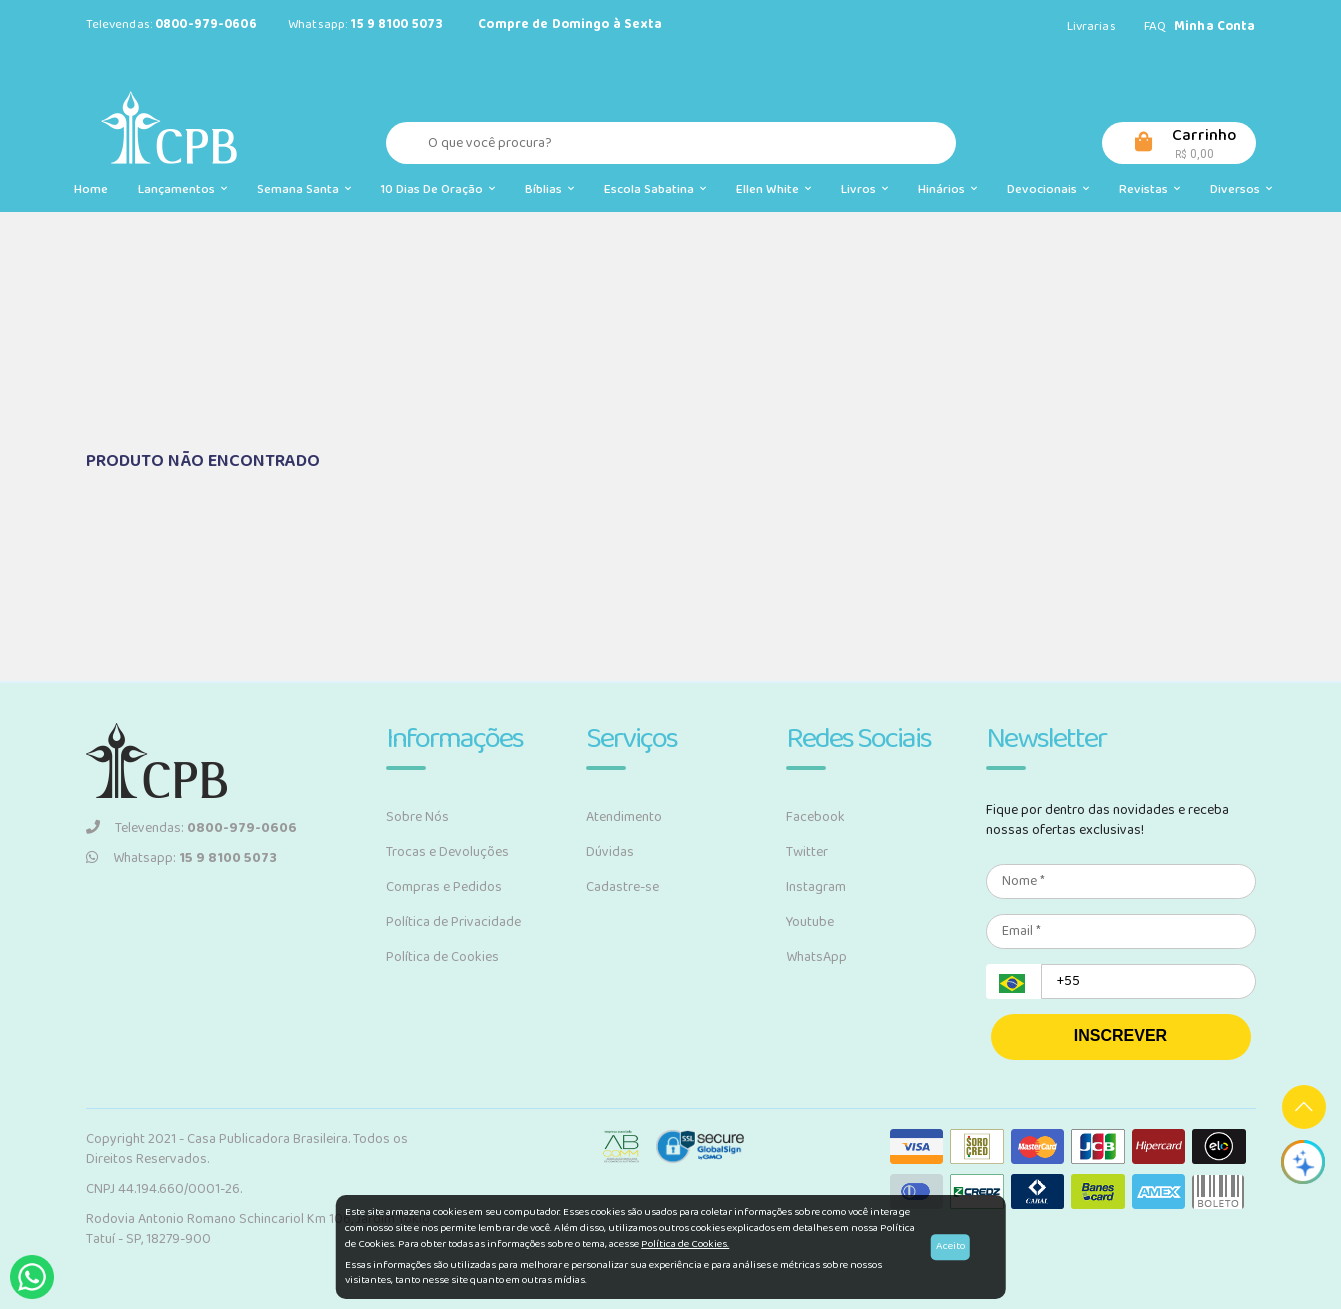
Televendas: (191, 828)
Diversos (1241, 189)
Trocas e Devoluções (447, 852)
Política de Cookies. (685, 1244)
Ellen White (773, 189)
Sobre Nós (417, 817)
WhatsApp (816, 957)
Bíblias (549, 189)
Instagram (816, 887)
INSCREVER (1120, 1035)
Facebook (815, 817)
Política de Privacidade (453, 922)
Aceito (950, 1246)
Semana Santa (304, 189)
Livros (864, 189)
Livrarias (1091, 26)
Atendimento (624, 817)
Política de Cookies (442, 957)
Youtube (810, 922)
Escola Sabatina (655, 189)
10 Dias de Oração (438, 189)
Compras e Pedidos (444, 887)
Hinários (947, 189)
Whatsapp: (181, 858)
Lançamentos (182, 189)
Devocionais (1048, 189)
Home (91, 189)
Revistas (1149, 189)
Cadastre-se (622, 887)
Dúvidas (610, 852)
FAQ (1155, 26)
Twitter (807, 852)
